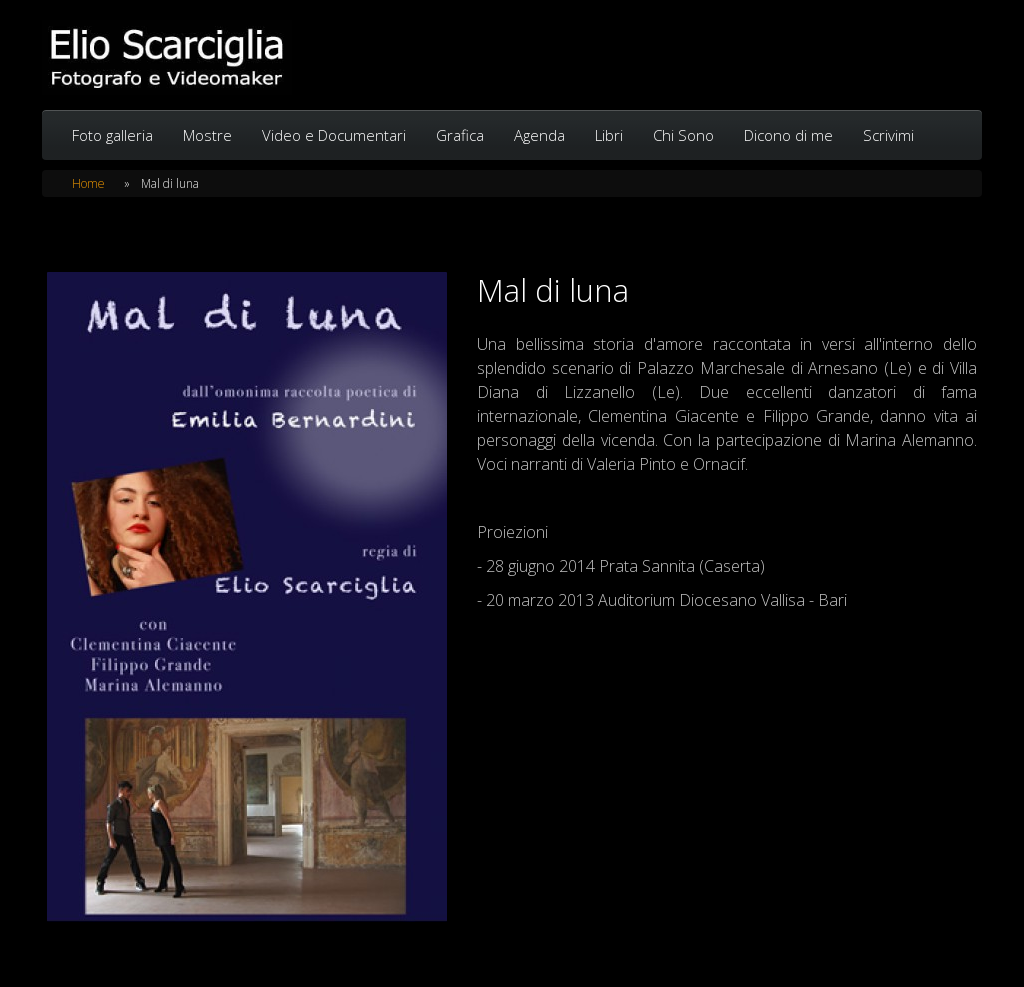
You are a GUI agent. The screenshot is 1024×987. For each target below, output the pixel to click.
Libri (609, 135)
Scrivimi (888, 135)
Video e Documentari (334, 135)
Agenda (539, 135)
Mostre (207, 135)
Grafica (460, 135)
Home (88, 183)
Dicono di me (788, 135)
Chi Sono (683, 135)
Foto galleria (112, 135)
